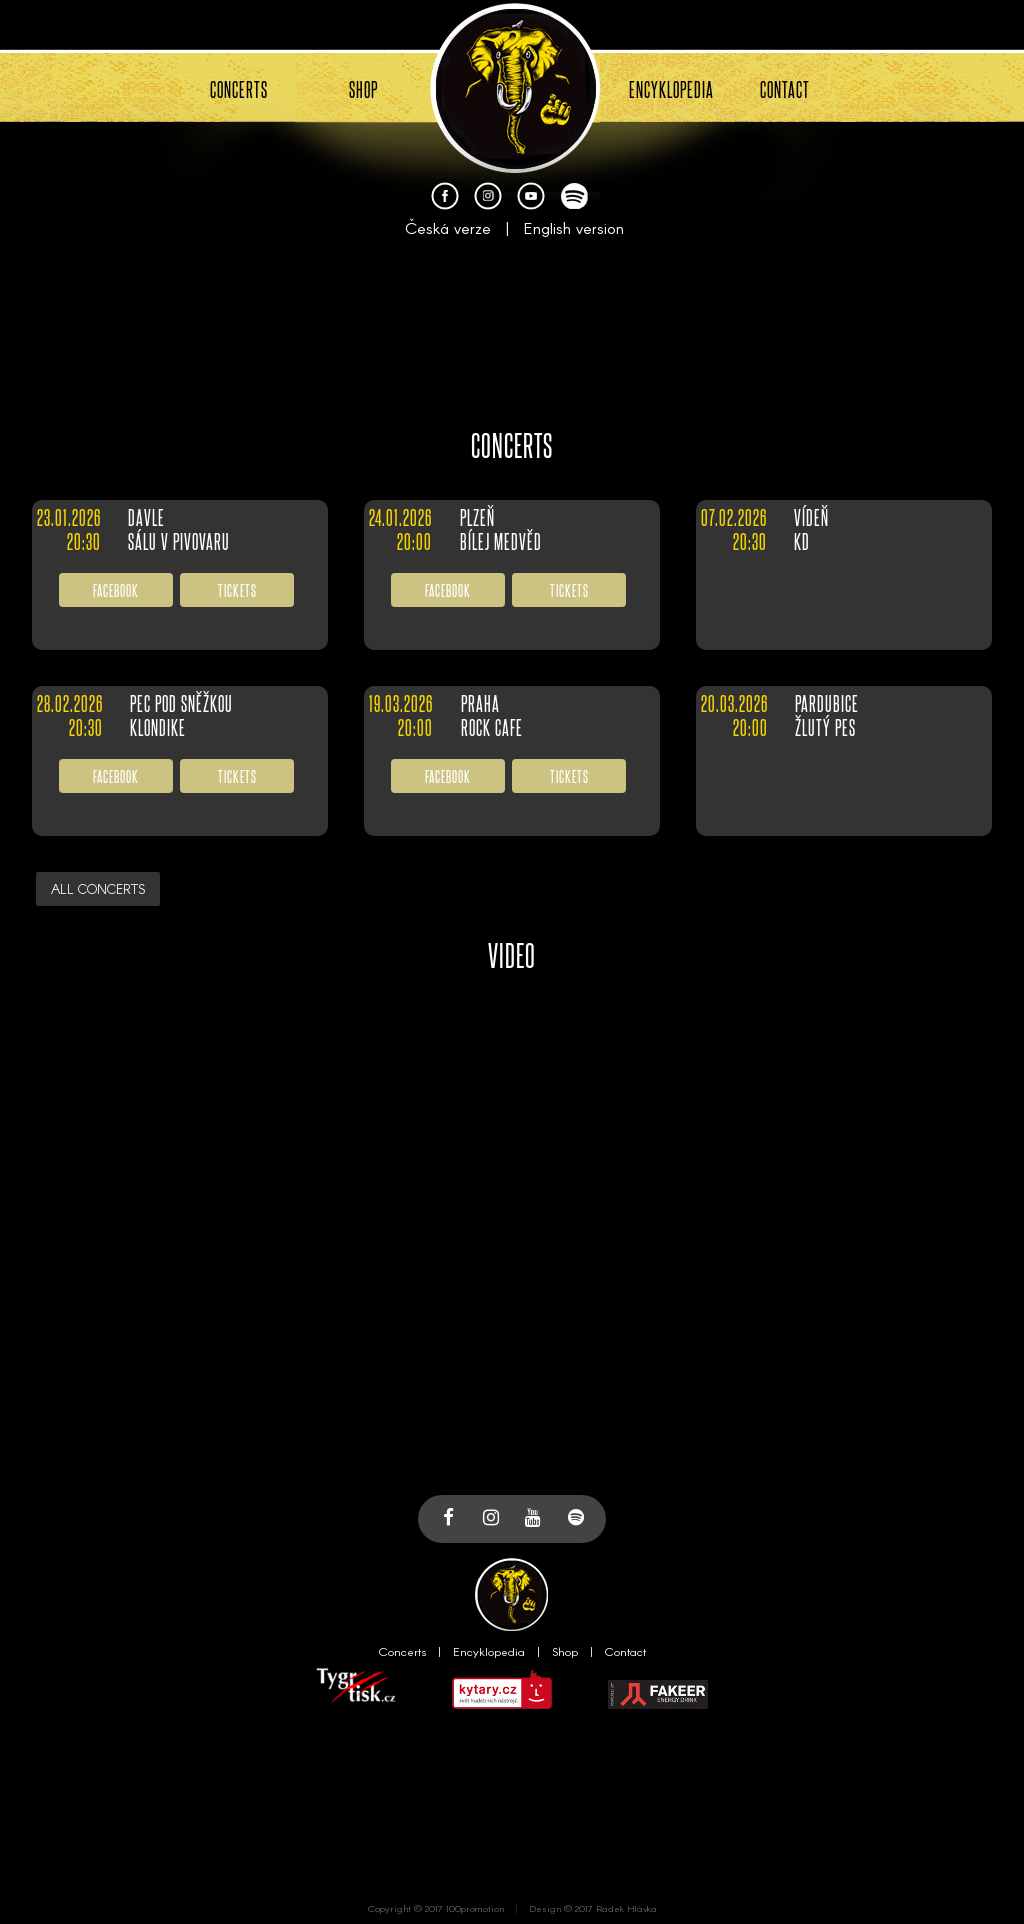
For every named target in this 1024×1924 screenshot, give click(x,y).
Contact (625, 1651)
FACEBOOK (116, 589)
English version (574, 227)
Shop (565, 1651)
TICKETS (237, 589)
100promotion (475, 1908)
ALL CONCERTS (98, 889)
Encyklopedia (489, 1651)
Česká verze (448, 227)
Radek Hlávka (626, 1908)
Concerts (402, 1651)
